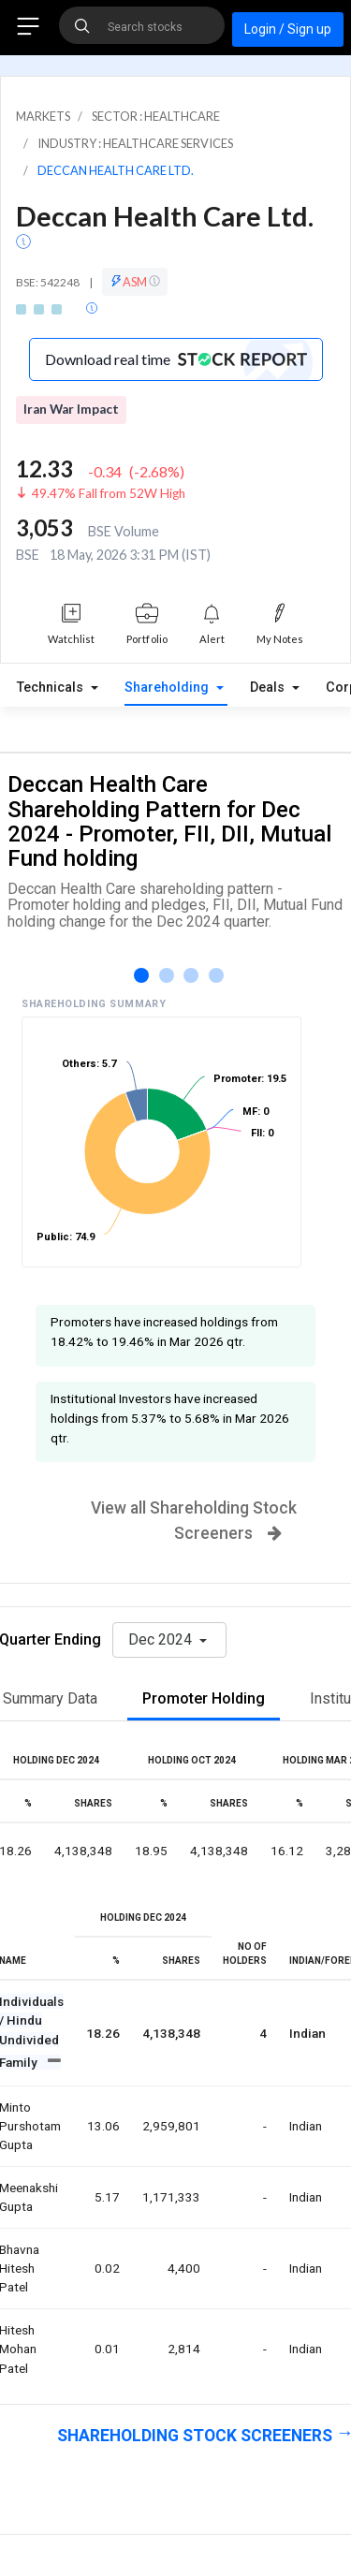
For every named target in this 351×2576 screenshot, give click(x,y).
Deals (269, 687)
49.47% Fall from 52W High (108, 493)
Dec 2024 (162, 1639)
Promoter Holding (203, 1698)
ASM (135, 281)
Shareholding (168, 687)
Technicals (52, 687)
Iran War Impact (71, 409)
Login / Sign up (287, 29)
